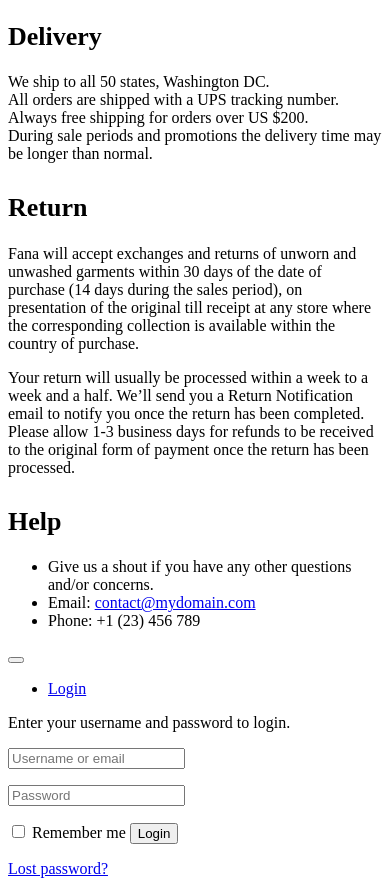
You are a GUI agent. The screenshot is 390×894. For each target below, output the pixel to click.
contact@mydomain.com (175, 602)
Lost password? (58, 868)
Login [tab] (67, 688)
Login (154, 833)
